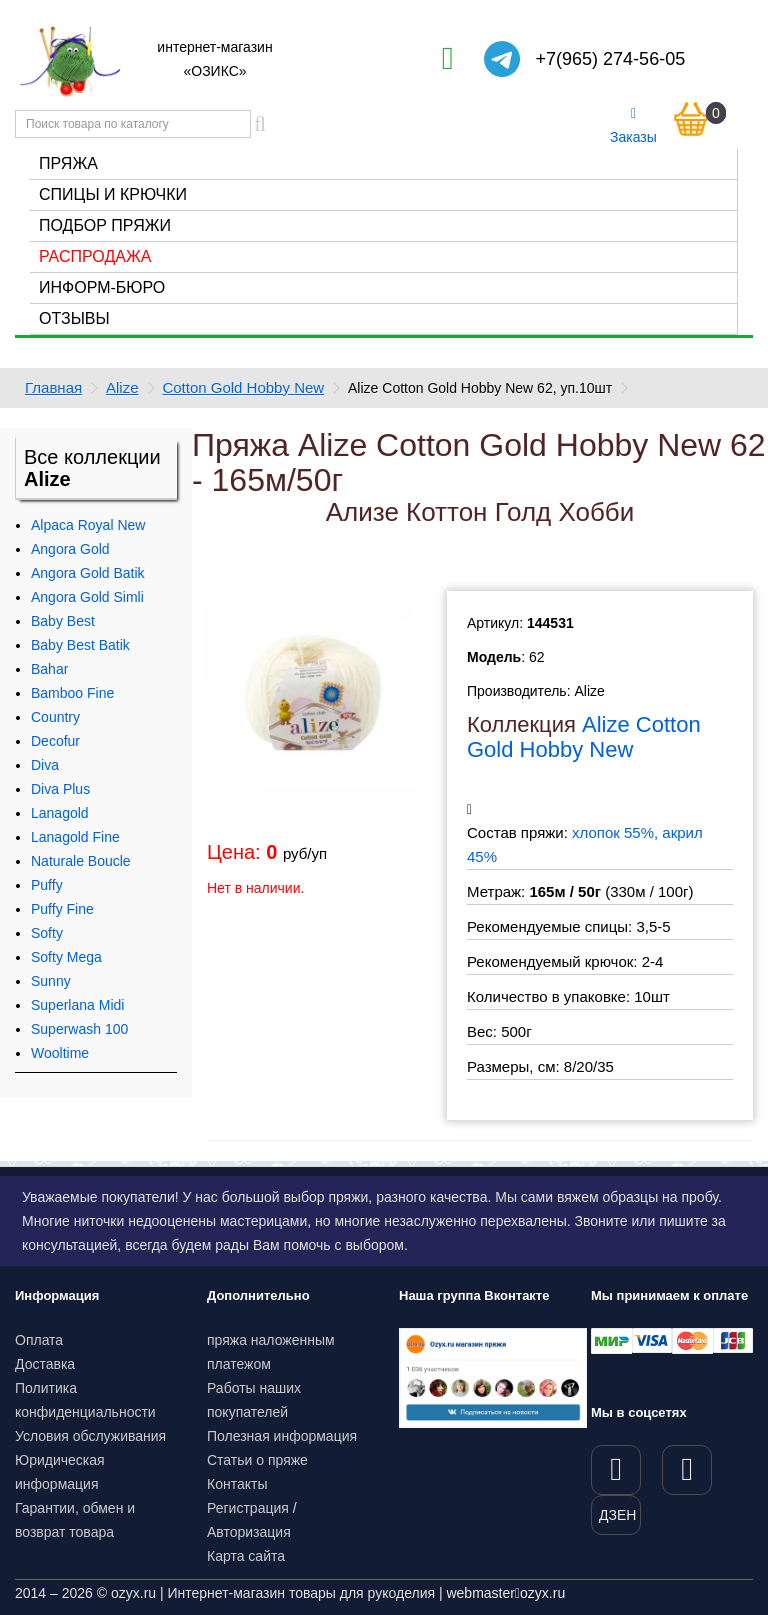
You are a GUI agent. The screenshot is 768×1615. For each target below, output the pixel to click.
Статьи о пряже (257, 1460)
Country (55, 717)
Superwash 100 (79, 1029)
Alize (122, 387)
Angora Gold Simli (87, 597)
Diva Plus (60, 789)
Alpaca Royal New (88, 525)
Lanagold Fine (75, 837)
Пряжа (68, 163)
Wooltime (60, 1053)
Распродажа (95, 256)
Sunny (51, 981)
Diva (45, 765)
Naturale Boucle (81, 861)
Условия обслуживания (90, 1436)
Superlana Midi (77, 1005)
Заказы (633, 126)
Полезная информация (282, 1436)
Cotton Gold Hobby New (243, 387)
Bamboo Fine (72, 693)
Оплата (39, 1340)
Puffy (47, 885)
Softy (47, 933)
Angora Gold (70, 549)
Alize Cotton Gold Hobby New (584, 736)
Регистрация (248, 1508)
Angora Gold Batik (88, 573)
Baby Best (63, 621)
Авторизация (249, 1532)
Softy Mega (66, 957)
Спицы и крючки (113, 194)
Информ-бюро (102, 287)
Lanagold (60, 813)
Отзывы (74, 318)
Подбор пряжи (105, 225)
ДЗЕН (617, 1515)
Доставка (45, 1364)
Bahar (49, 669)
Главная (53, 387)
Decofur (55, 741)
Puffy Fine (62, 909)
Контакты (237, 1484)
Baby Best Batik (80, 645)
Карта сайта (246, 1556)
